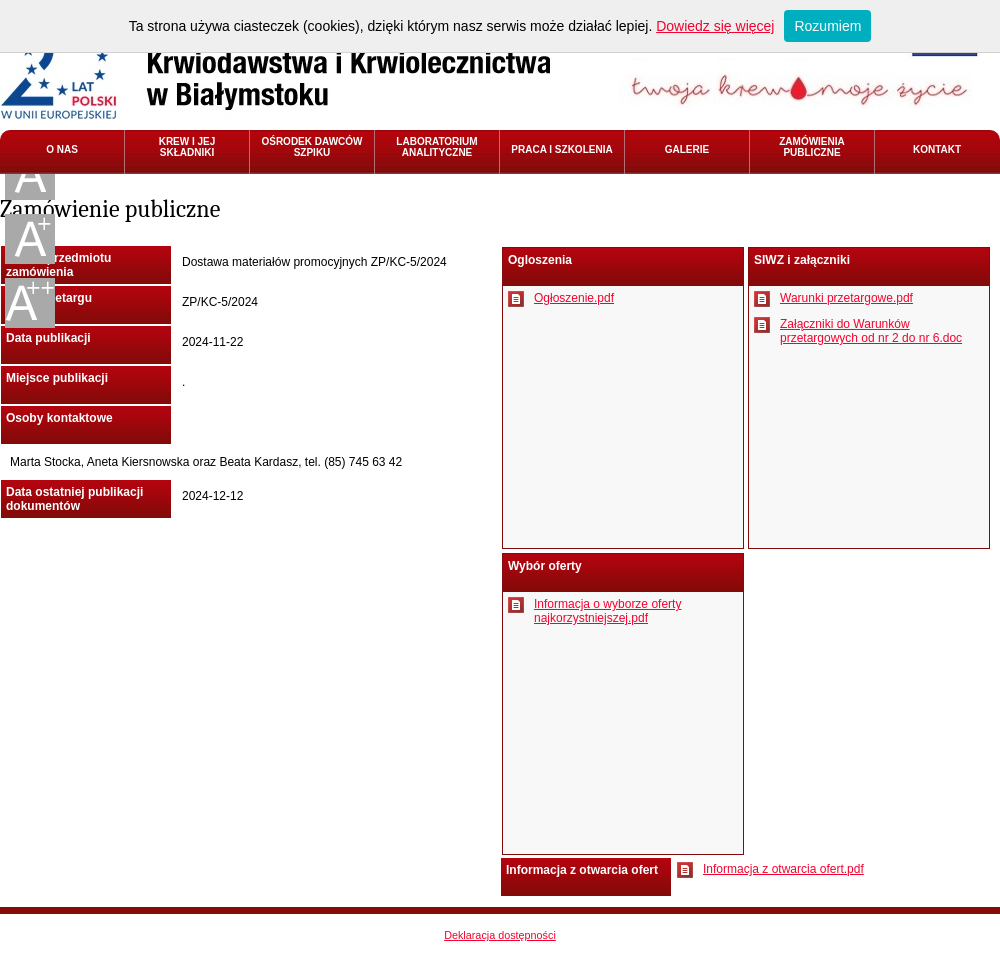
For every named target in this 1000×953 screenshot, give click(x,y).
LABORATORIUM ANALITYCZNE (436, 147)
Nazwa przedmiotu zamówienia (58, 265)
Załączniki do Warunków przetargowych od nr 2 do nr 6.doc (871, 331)
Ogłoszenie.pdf (574, 298)
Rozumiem (827, 26)
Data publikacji (48, 338)
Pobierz (516, 299)
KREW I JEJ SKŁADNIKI (187, 147)
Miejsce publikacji (57, 378)
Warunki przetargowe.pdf (846, 298)
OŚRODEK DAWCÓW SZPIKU (311, 147)
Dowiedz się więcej (715, 26)
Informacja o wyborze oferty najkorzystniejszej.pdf (607, 611)
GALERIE (687, 149)
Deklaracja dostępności (500, 935)
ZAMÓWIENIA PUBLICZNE (812, 147)
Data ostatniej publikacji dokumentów (74, 499)
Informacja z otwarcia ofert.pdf (783, 869)
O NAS (62, 149)
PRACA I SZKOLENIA (561, 149)
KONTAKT (937, 149)
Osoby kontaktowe (59, 418)
